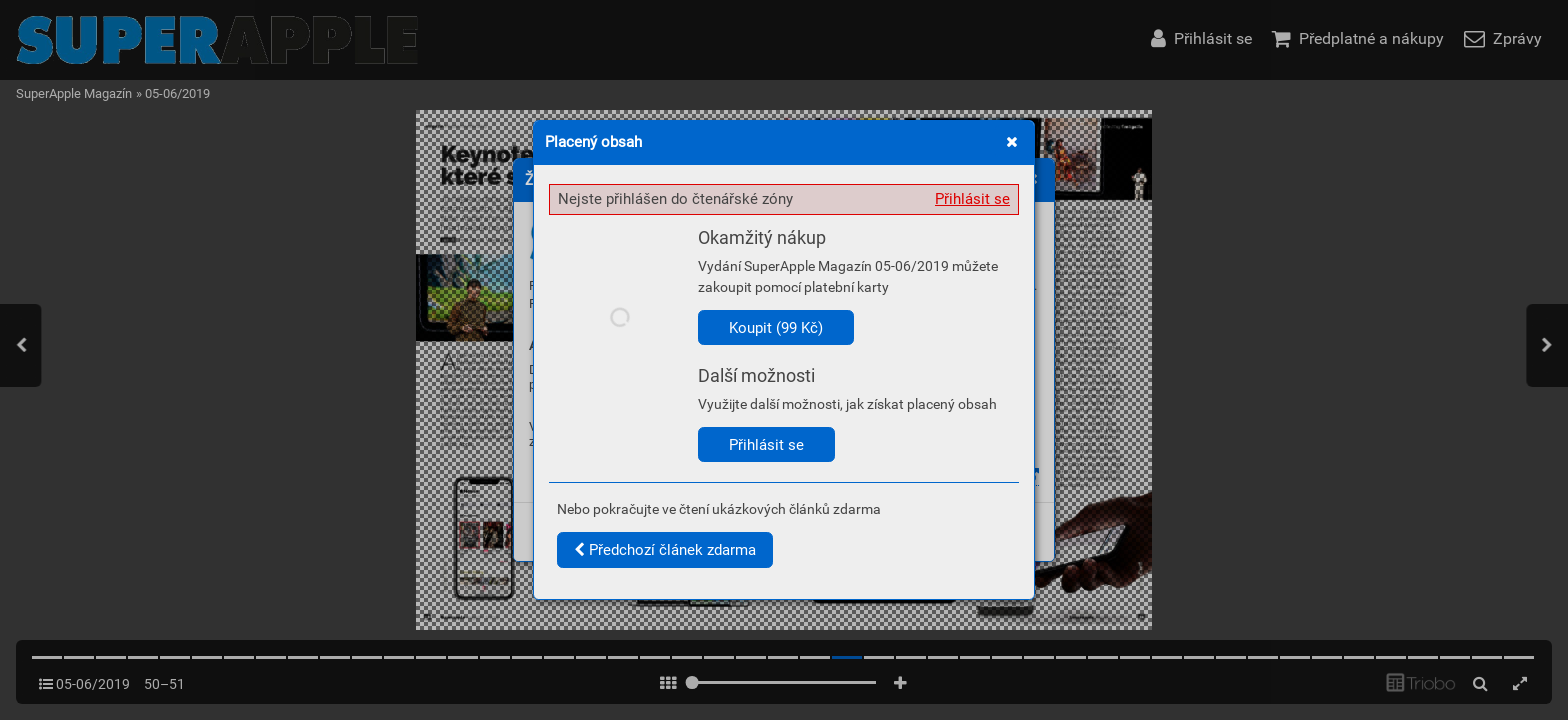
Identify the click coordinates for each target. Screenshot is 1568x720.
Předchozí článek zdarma (665, 550)
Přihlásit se (972, 199)
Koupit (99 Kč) (776, 328)
